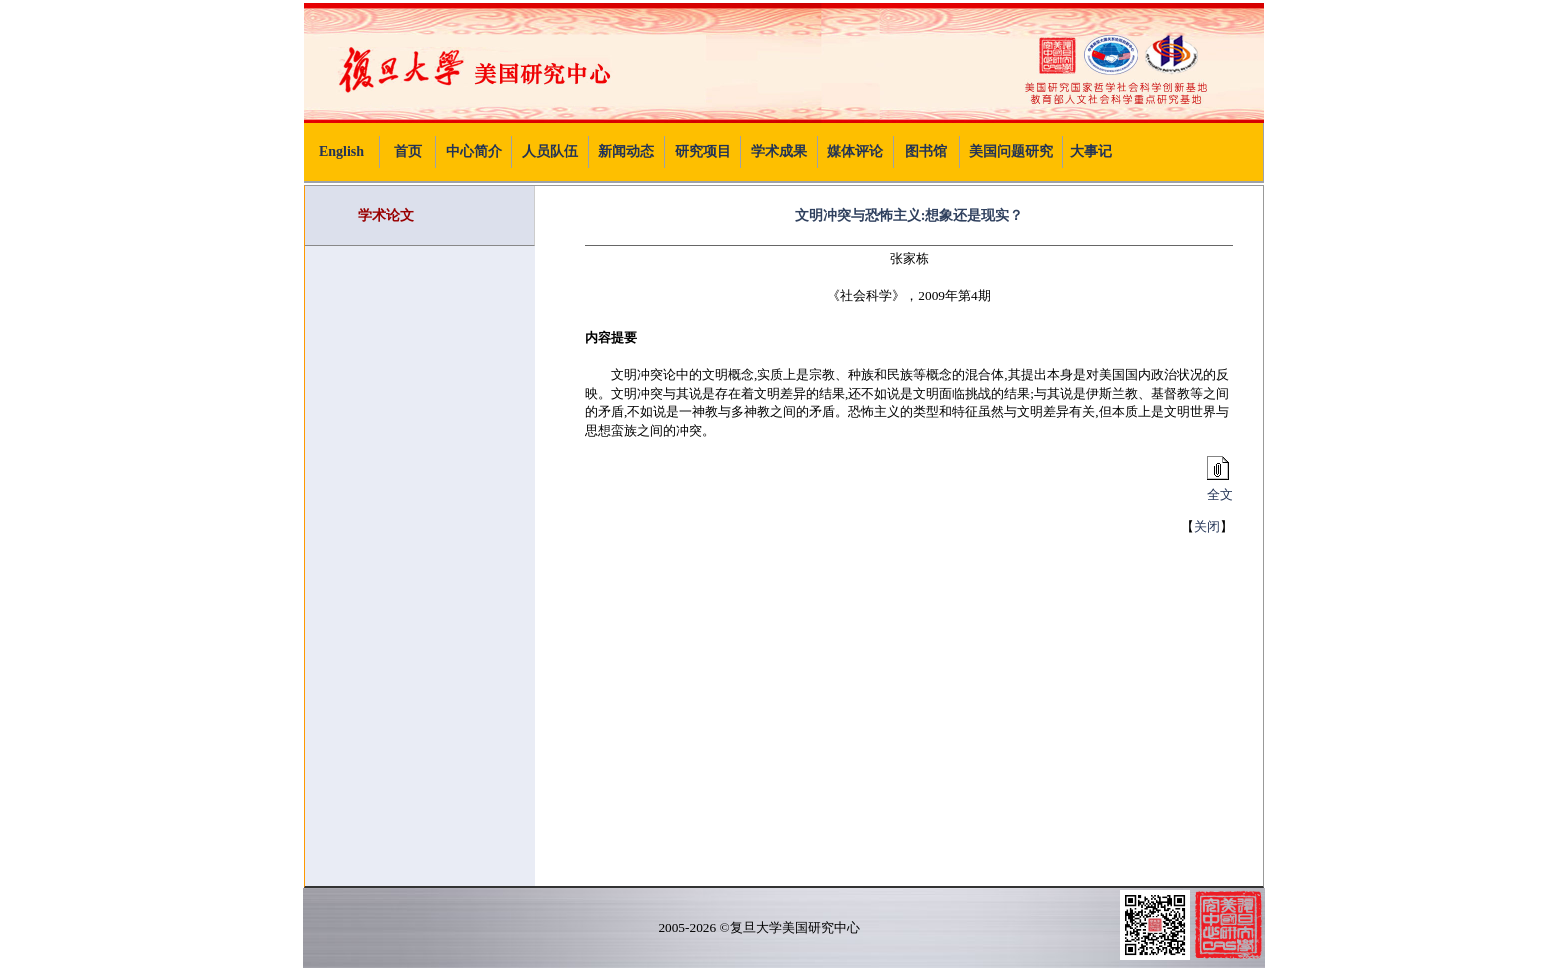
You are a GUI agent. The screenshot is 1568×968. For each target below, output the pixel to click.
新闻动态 (626, 151)
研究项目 (703, 151)
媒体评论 (855, 151)
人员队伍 (550, 151)
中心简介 (474, 151)
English (341, 151)
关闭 (1207, 526)
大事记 (1091, 151)
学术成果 (779, 151)
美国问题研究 (1011, 151)
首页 (408, 151)
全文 (1217, 488)
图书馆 (926, 151)
